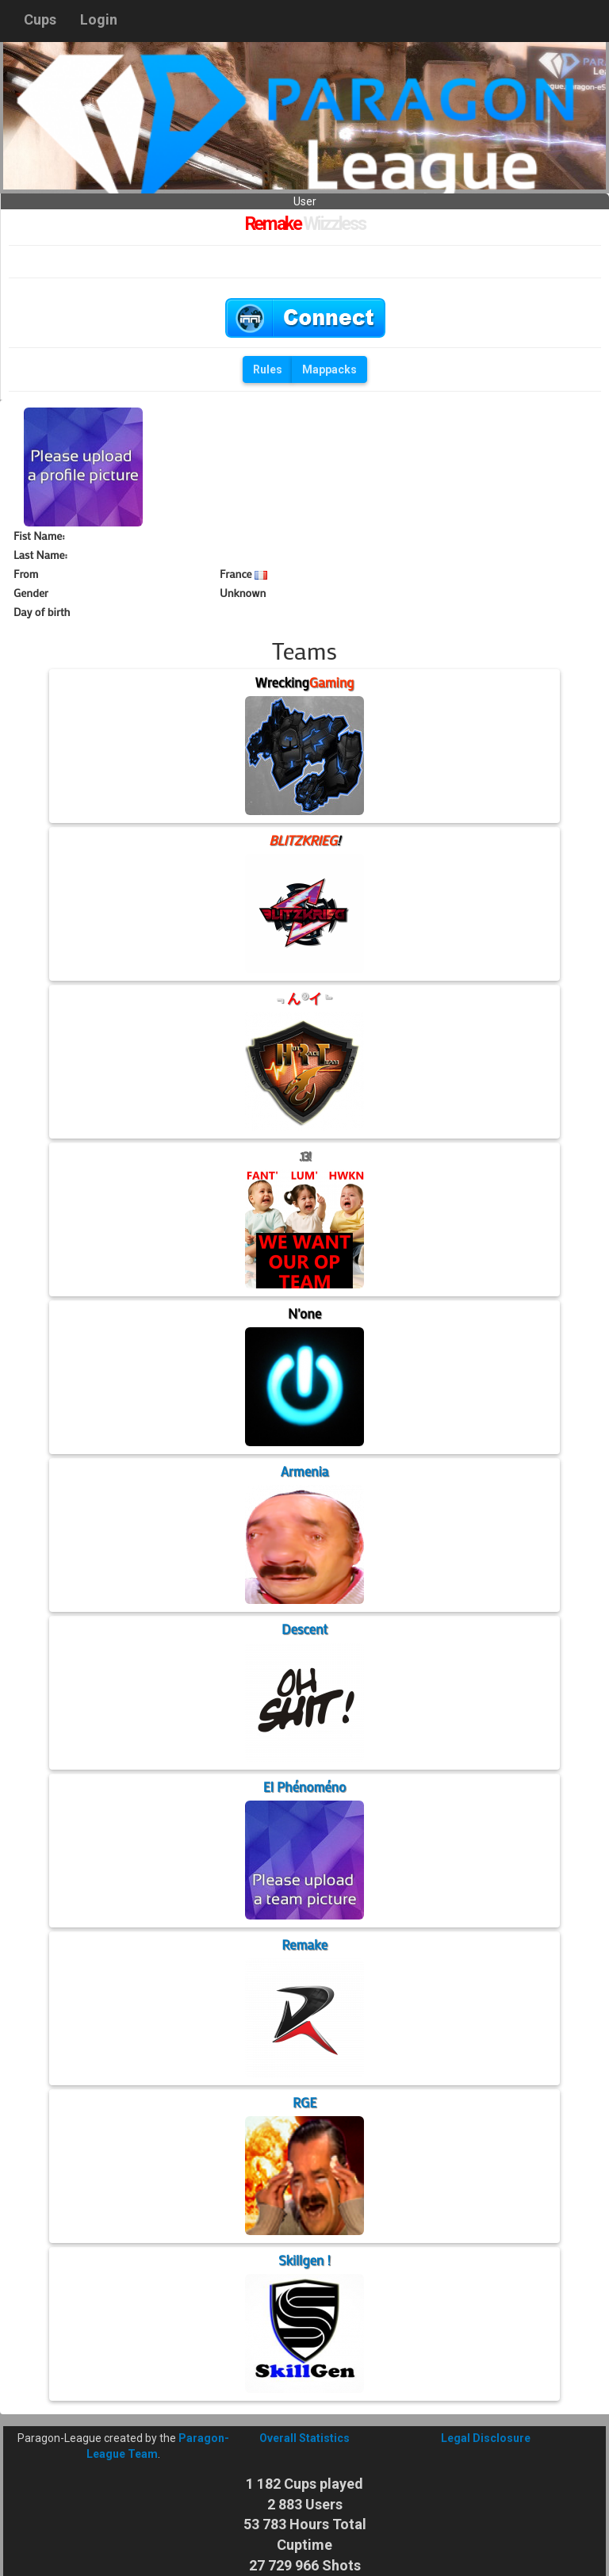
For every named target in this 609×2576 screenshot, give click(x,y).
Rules (267, 369)
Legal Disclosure (485, 2438)
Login (98, 19)
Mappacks (329, 369)
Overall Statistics (304, 2438)
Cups (40, 19)
